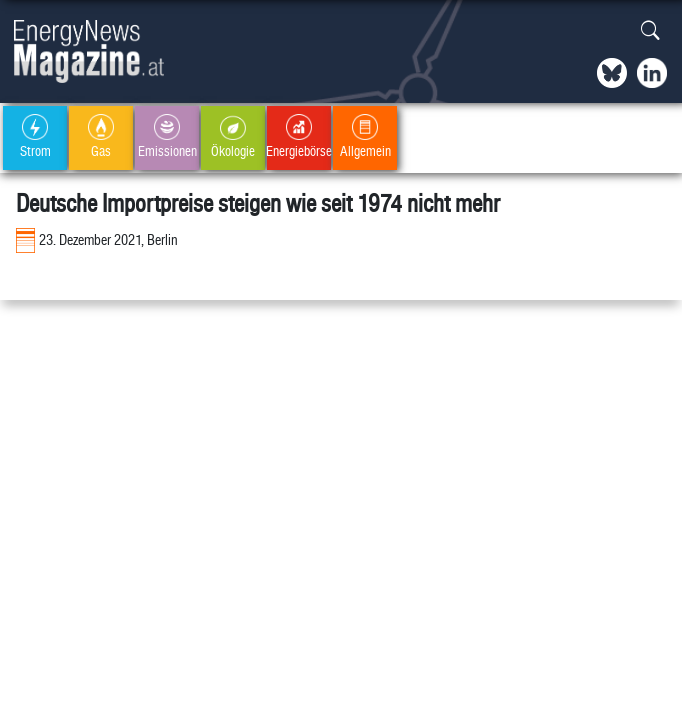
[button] (650, 31)
